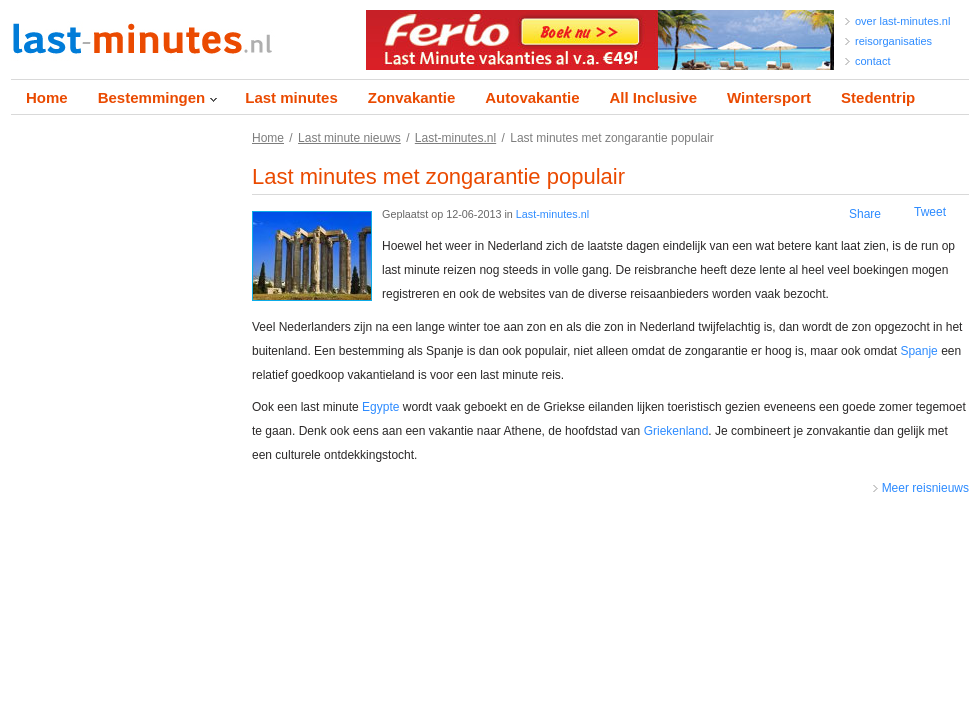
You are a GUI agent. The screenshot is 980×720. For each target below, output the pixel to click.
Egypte (380, 407)
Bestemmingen (152, 97)
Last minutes (291, 97)
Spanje (918, 351)
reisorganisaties (893, 41)
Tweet (930, 212)
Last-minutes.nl (455, 138)
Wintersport (769, 97)
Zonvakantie (412, 97)
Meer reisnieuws (925, 488)
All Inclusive (653, 97)
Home (47, 97)
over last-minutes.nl (902, 21)
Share (865, 214)
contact (872, 61)
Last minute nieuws (349, 138)
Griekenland (676, 431)
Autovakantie (532, 97)
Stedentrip (878, 97)
